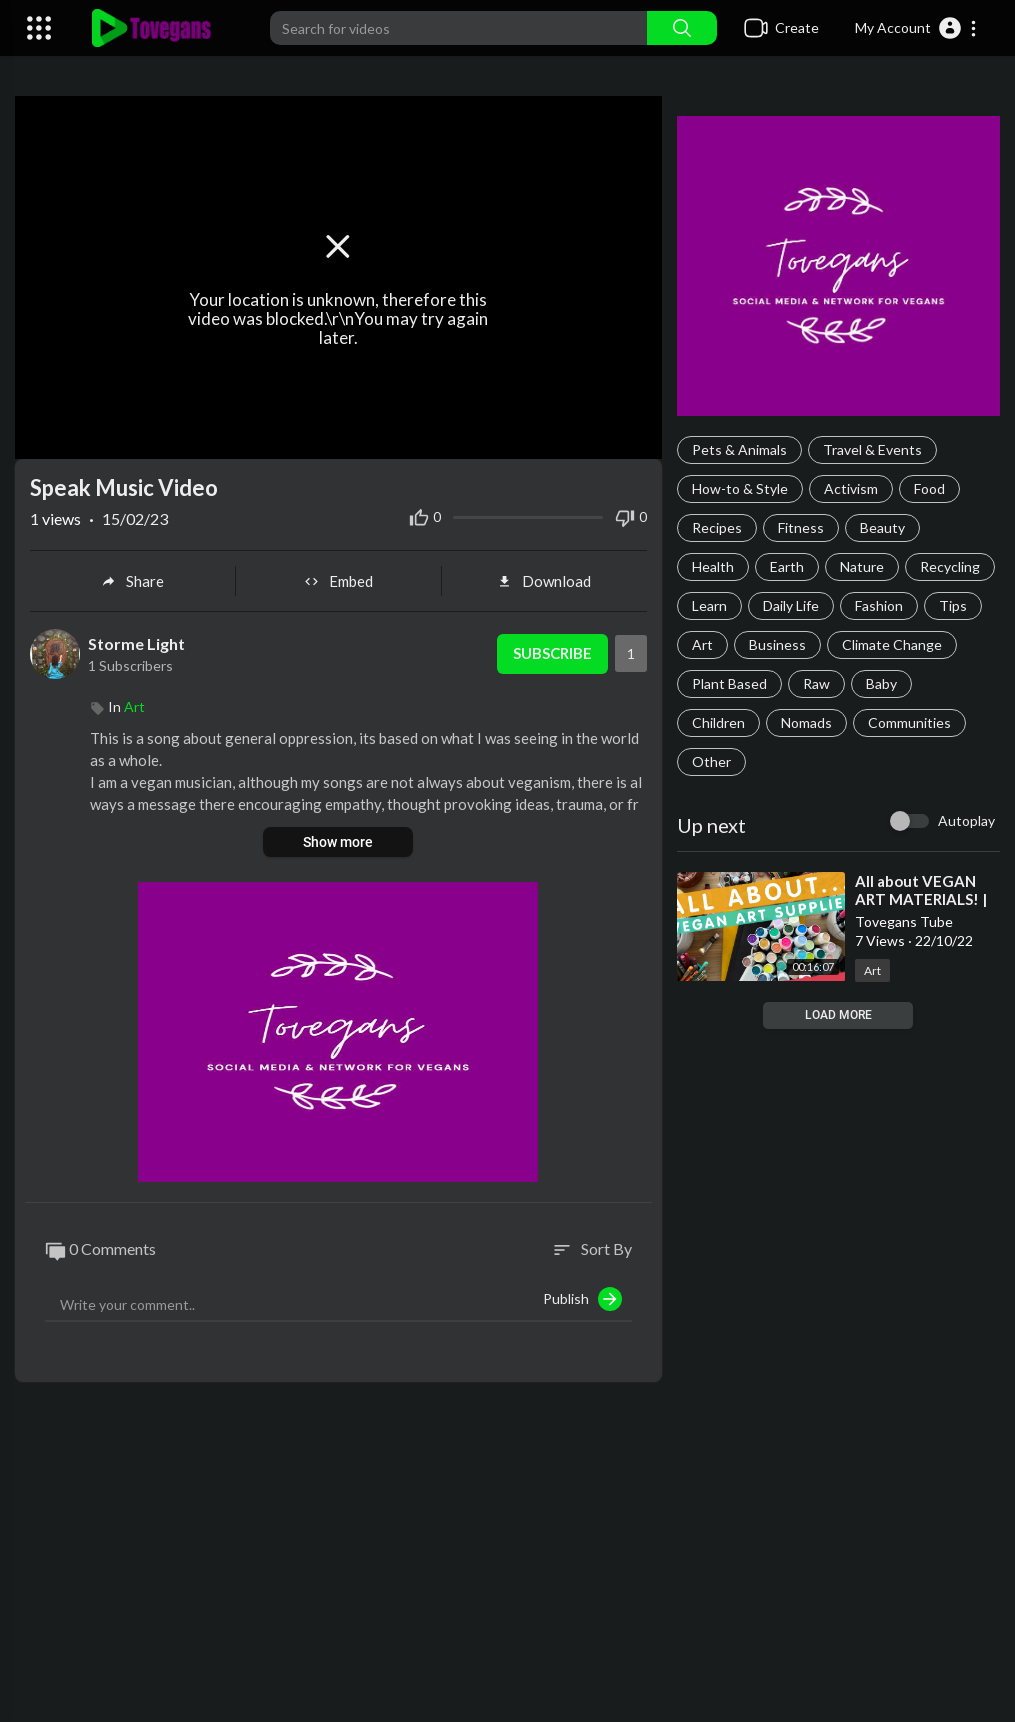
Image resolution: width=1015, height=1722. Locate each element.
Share (132, 581)
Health (713, 566)
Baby (881, 683)
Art (702, 644)
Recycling (950, 566)
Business (777, 644)
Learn (709, 605)
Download (544, 581)
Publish (582, 1299)
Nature (862, 566)
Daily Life (791, 605)
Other (711, 761)
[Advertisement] (507, 1562)
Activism (851, 488)
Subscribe (552, 654)
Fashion (879, 605)
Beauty (882, 527)
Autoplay (966, 820)
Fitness (801, 527)
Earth (787, 566)
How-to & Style (740, 488)
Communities (909, 722)
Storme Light (136, 643)
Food (929, 488)
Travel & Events (872, 449)
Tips (953, 605)
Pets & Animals (739, 449)
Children (718, 722)
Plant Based (729, 683)
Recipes (717, 527)
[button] (916, 28)
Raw (816, 683)
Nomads (806, 722)
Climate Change (892, 644)
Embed (338, 581)
